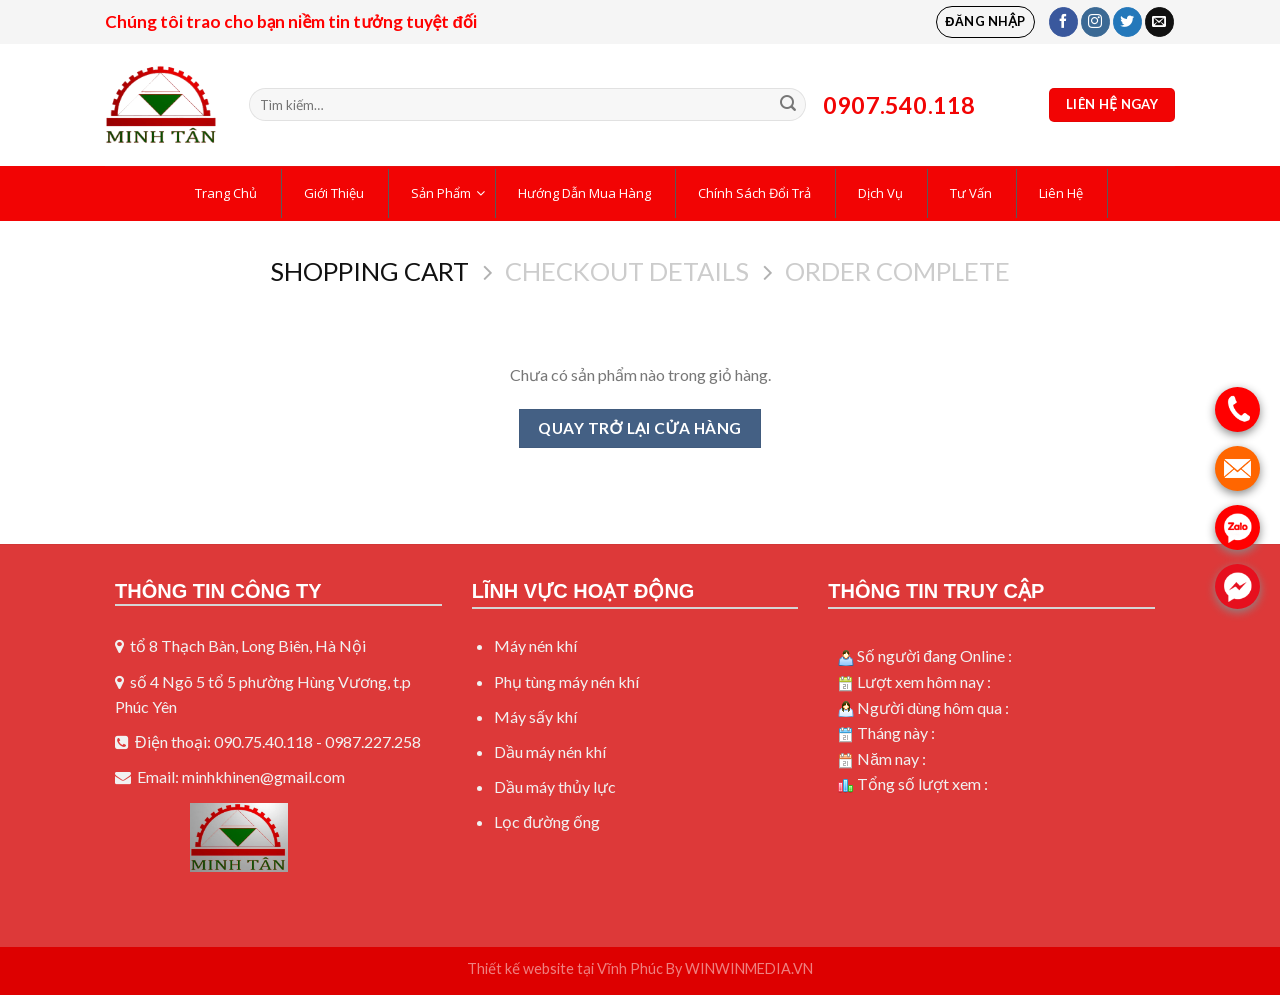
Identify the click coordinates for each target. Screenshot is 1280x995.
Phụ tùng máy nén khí (566, 681)
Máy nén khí (535, 645)
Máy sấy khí (535, 716)
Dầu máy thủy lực (555, 786)
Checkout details (627, 271)
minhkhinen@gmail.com (263, 776)
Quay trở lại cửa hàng (639, 428)
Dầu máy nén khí (550, 751)
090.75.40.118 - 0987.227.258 (317, 741)
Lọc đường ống (547, 821)
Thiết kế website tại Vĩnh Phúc (565, 968)
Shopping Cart (369, 271)
